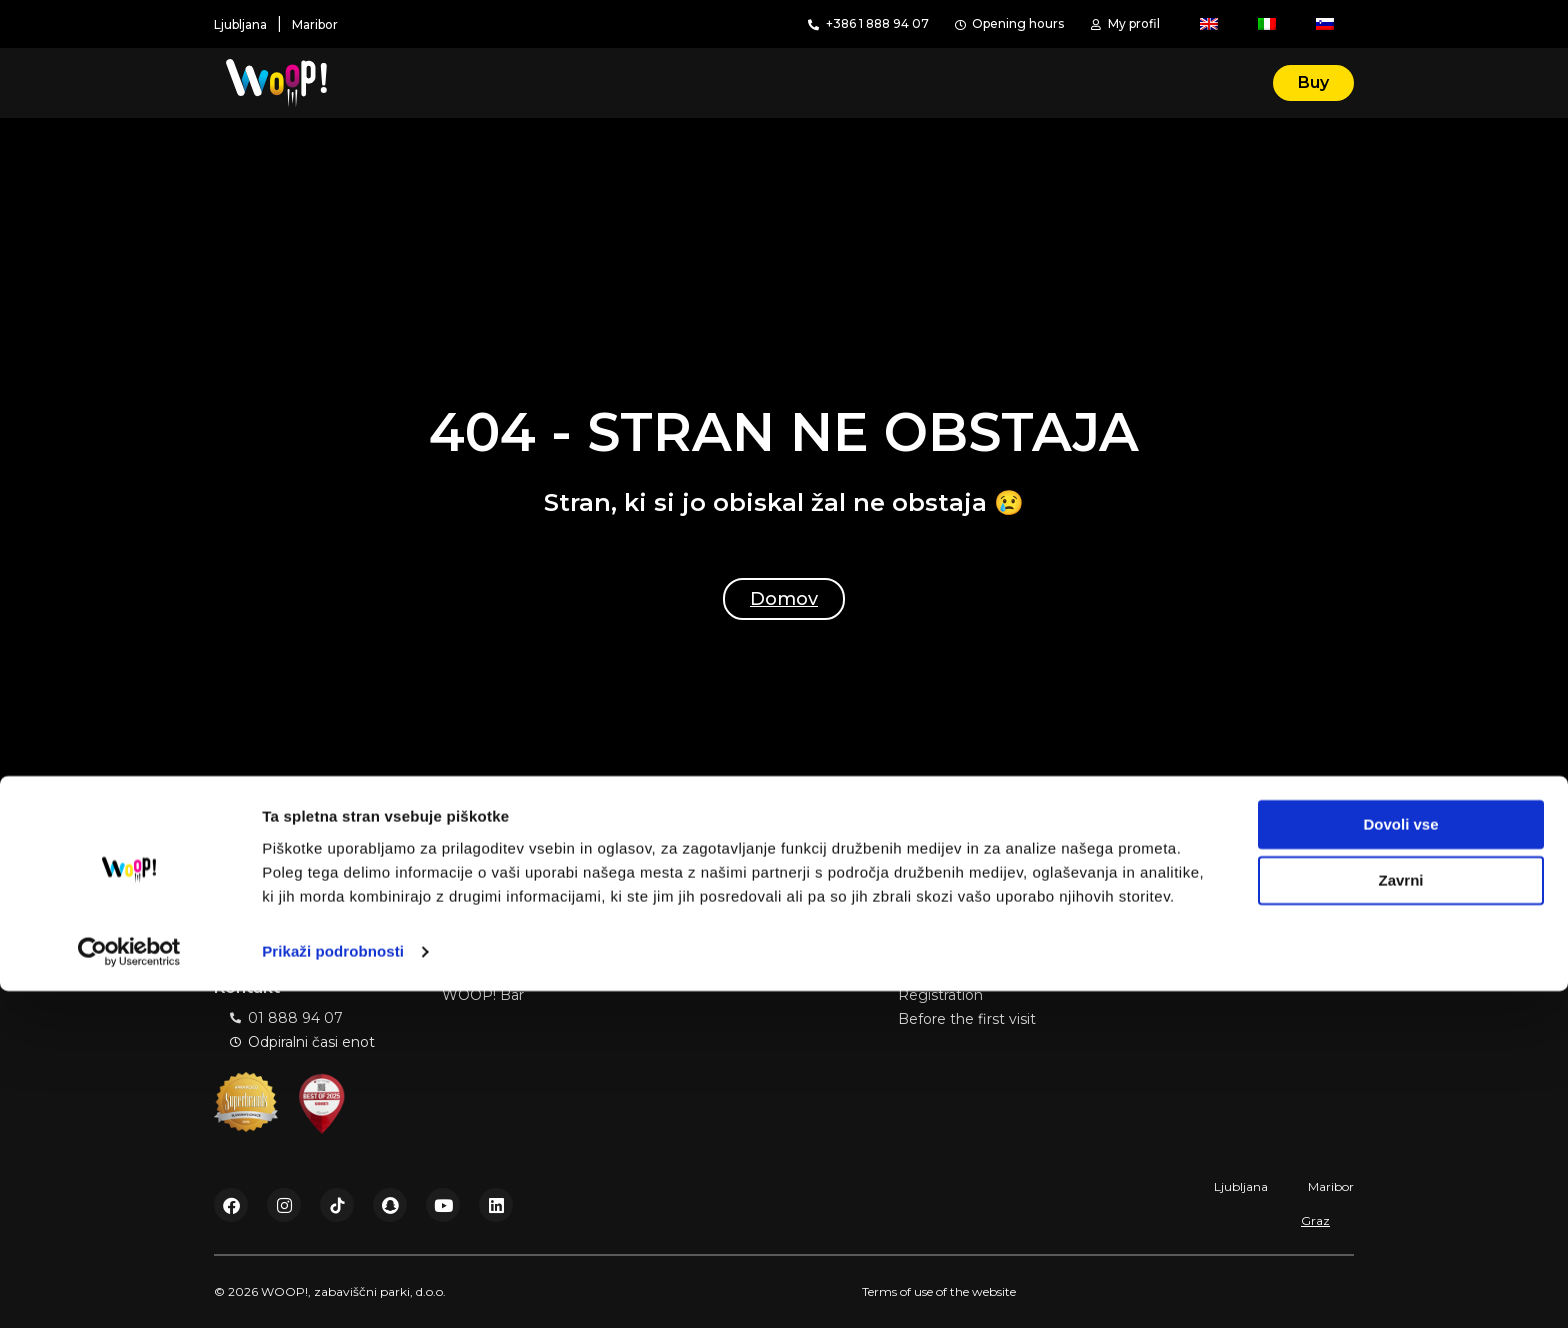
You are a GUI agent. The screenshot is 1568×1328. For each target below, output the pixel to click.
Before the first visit (967, 1019)
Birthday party (491, 971)
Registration (940, 995)
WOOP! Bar (483, 995)
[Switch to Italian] (1267, 24)
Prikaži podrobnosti (333, 1288)
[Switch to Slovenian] (1325, 24)
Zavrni (1400, 1217)
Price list (1155, 971)
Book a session (950, 971)
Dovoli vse (1400, 1161)
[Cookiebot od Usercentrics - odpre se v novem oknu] (129, 1289)
